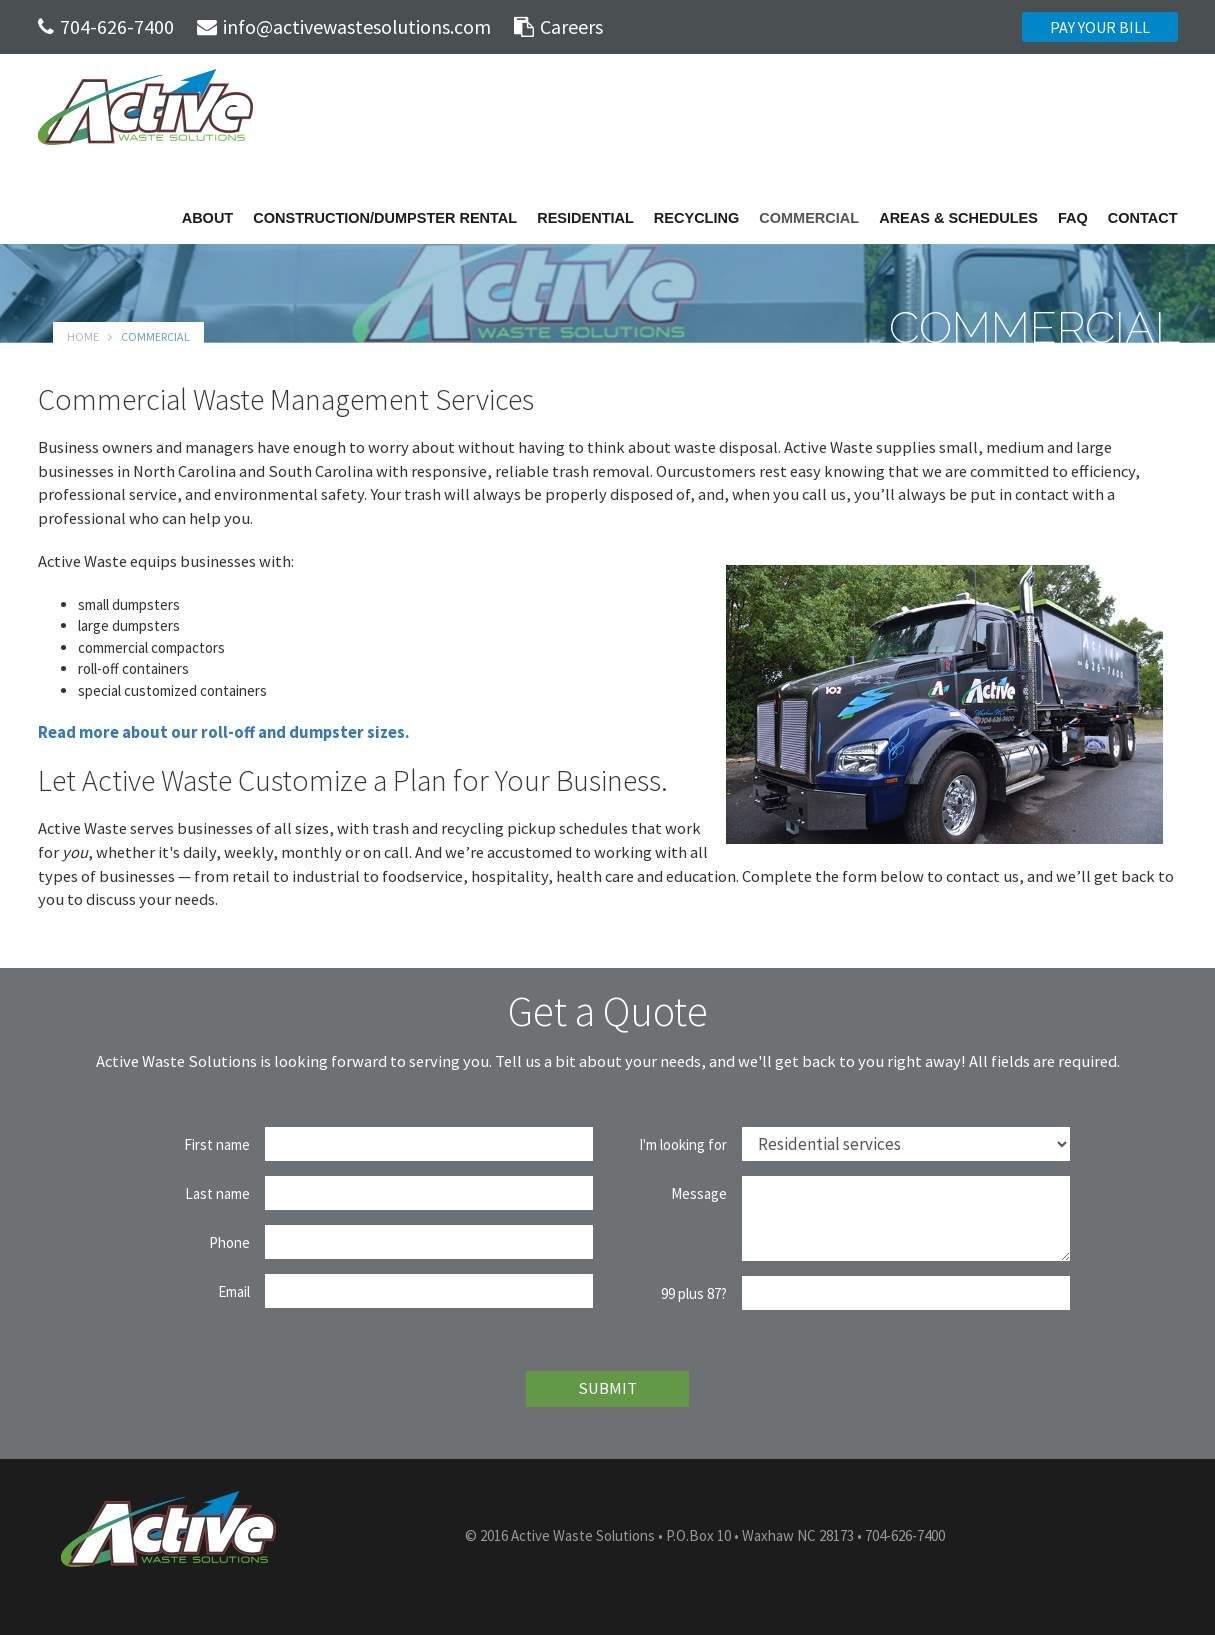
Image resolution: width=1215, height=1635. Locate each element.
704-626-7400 (106, 26)
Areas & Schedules (958, 218)
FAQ (1073, 218)
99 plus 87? (694, 1293)
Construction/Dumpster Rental (385, 218)
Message (699, 1193)
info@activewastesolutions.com (344, 26)
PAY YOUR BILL (1100, 27)
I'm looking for (683, 1144)
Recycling (696, 218)
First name (217, 1144)
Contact (1143, 218)
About (208, 218)
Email (234, 1291)
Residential (585, 218)
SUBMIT (607, 1388)
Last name (217, 1193)
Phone (229, 1242)
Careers (558, 26)
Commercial (809, 218)
